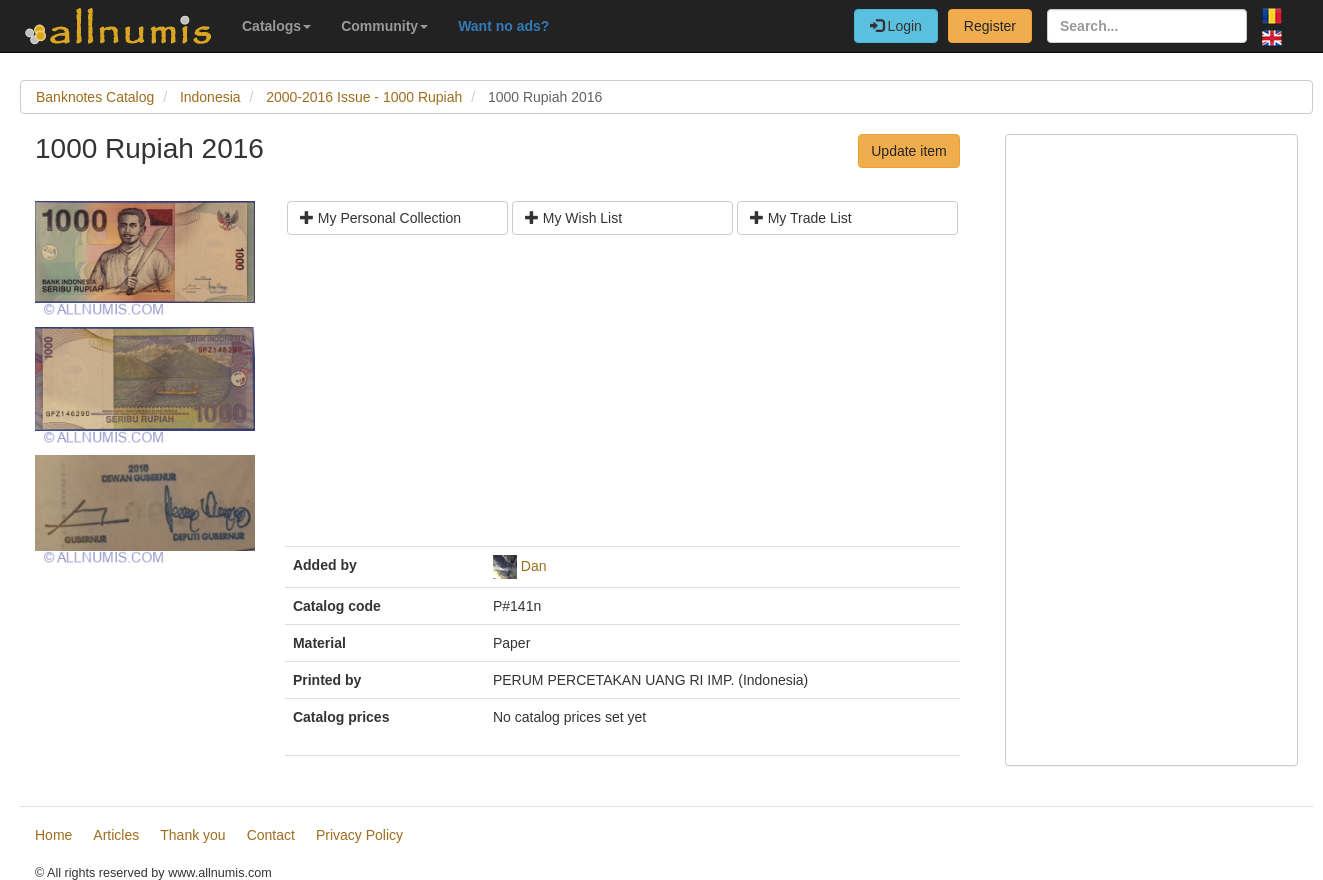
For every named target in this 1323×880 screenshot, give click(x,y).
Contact (271, 835)
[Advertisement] (622, 398)
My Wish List (573, 218)
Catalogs (276, 26)
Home (53, 835)
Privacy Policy (359, 835)
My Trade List (801, 218)
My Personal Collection (380, 218)
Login (896, 26)
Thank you (192, 835)
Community (384, 26)
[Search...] (1147, 26)
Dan (534, 566)
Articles (116, 835)
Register (990, 26)
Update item (908, 151)
